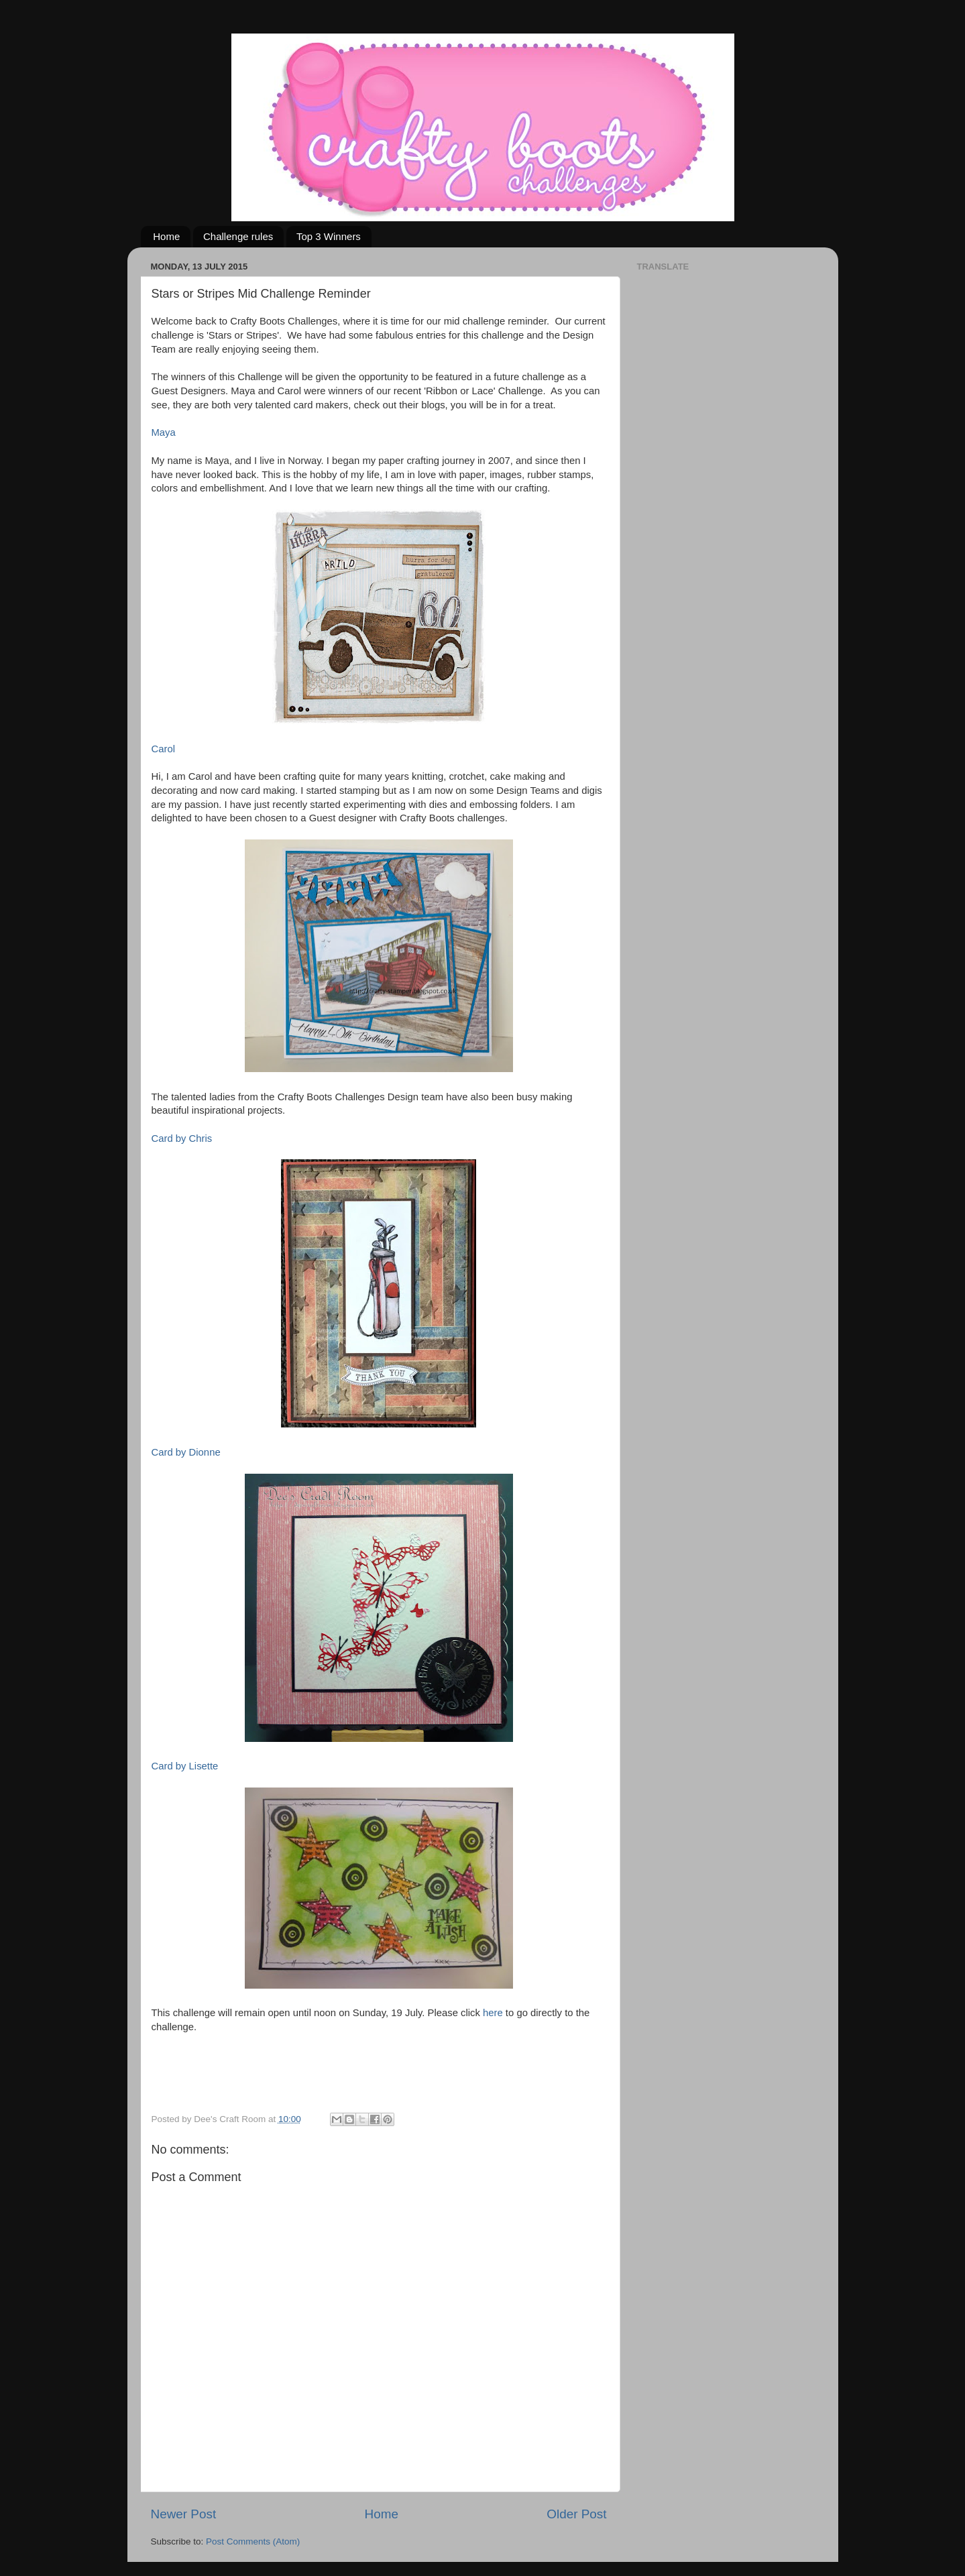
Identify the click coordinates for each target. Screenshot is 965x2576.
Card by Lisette (185, 1766)
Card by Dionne (186, 1452)
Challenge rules (238, 236)
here (491, 2012)
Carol (163, 749)
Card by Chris (182, 1138)
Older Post (576, 2514)
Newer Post (184, 2514)
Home (166, 236)
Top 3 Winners (328, 236)
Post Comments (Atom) (253, 2541)
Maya (164, 432)
